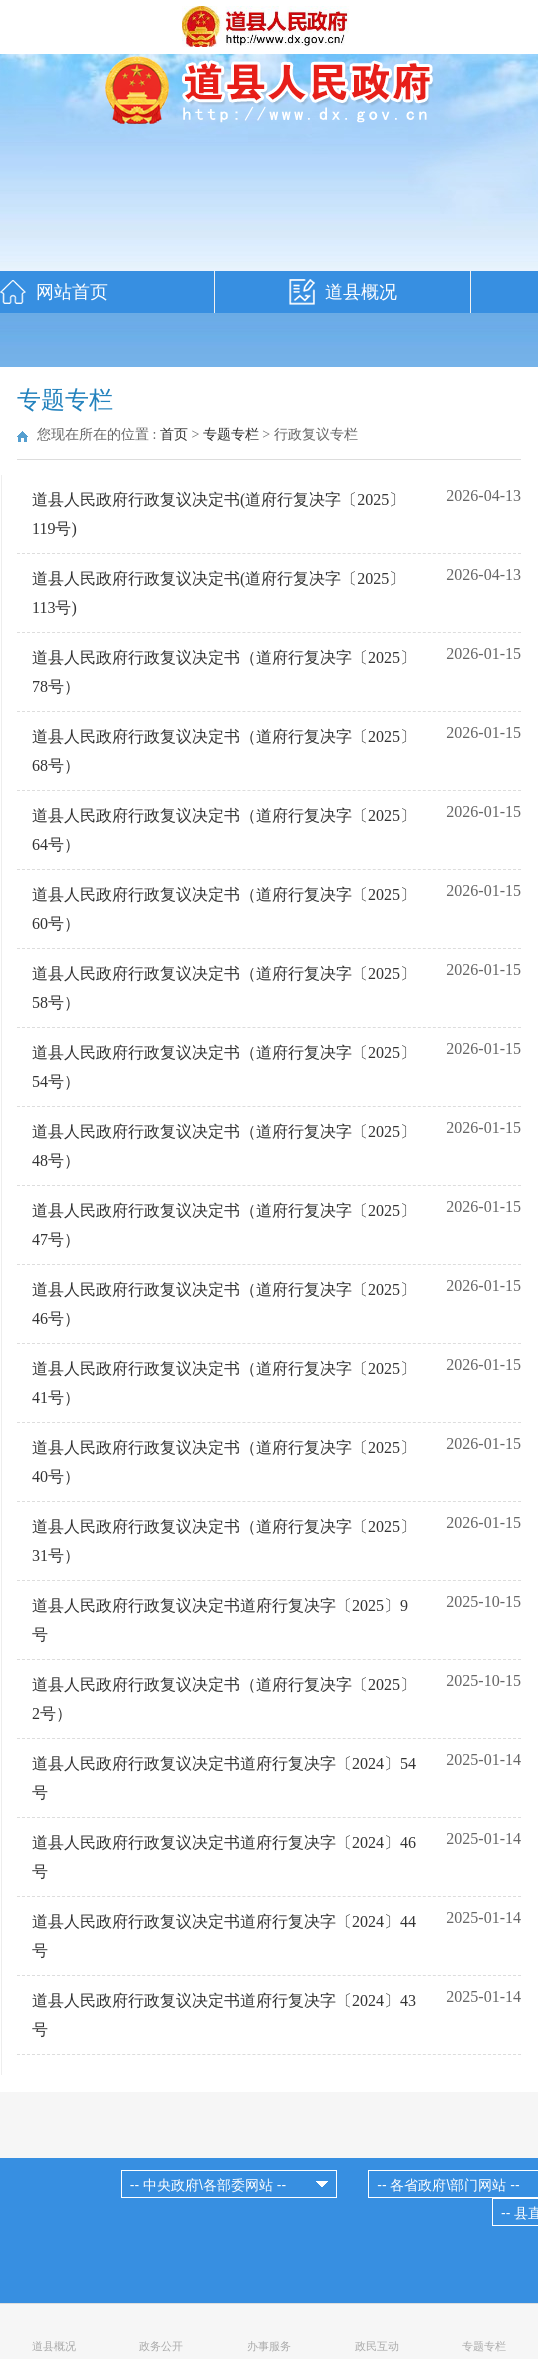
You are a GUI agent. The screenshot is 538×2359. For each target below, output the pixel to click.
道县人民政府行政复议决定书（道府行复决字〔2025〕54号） (224, 1067)
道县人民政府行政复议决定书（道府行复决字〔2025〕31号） (224, 1541)
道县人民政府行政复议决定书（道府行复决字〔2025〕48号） (224, 1146)
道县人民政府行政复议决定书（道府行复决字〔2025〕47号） (224, 1225)
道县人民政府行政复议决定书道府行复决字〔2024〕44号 (224, 1936)
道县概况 (361, 292)
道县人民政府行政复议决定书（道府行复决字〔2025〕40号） (224, 1462)
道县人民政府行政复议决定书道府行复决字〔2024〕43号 (224, 2015)
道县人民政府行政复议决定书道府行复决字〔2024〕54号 (224, 1778)
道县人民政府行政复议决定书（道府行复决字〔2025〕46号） (224, 1304)
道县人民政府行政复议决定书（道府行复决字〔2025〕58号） (224, 988)
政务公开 (161, 2346)
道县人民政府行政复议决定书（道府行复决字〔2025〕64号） (224, 830)
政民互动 (377, 2346)
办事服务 (269, 2346)
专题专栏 (231, 434)
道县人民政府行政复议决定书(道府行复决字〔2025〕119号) (218, 514)
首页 (174, 434)
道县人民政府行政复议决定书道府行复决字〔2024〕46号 (224, 1857)
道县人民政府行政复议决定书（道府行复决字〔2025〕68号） (224, 751)
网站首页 (72, 292)
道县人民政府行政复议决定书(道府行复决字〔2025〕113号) (218, 593)
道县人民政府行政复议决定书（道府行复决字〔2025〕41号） (224, 1383)
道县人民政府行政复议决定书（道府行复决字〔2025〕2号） (224, 1699)
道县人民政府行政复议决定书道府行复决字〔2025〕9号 (220, 1620)
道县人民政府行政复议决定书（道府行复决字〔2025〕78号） (224, 672)
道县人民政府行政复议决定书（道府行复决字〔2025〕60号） (224, 909)
